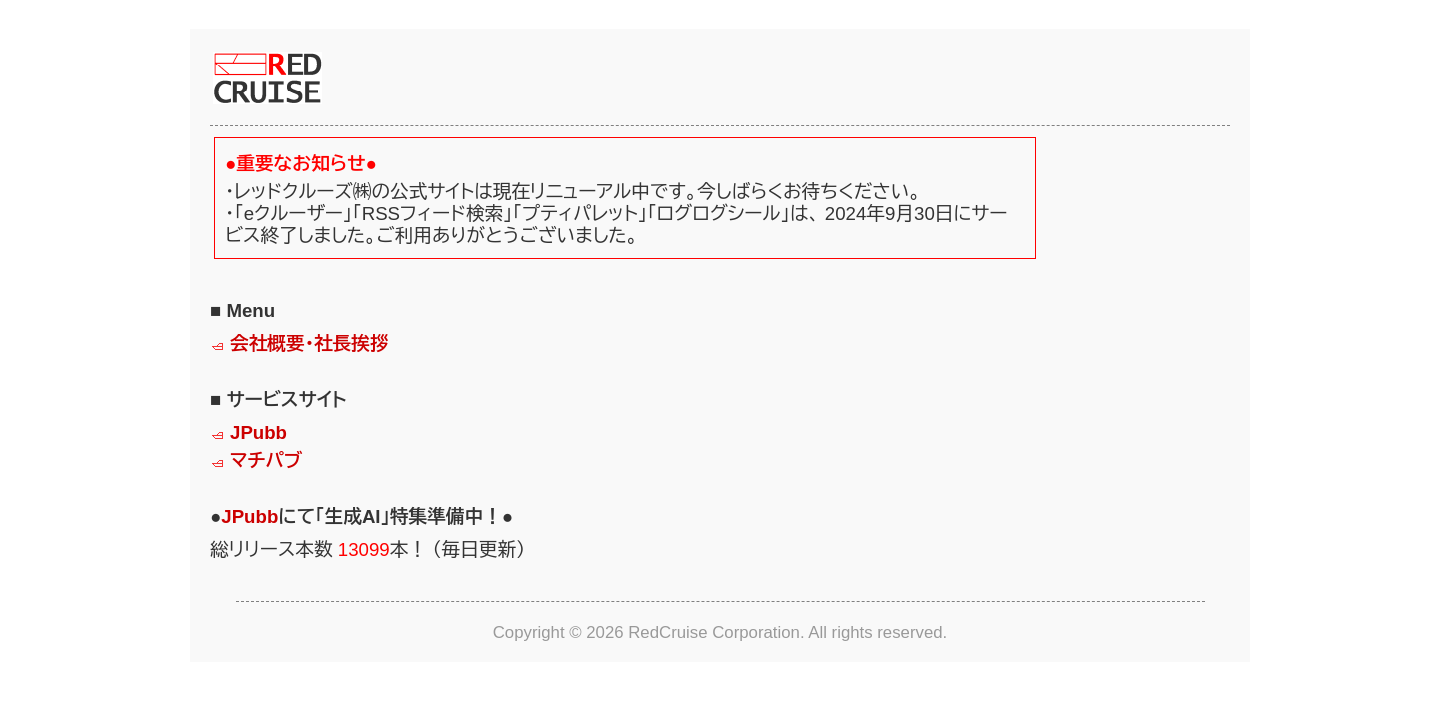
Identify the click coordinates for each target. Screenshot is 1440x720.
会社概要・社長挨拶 (309, 343)
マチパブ (266, 460)
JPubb (258, 432)
